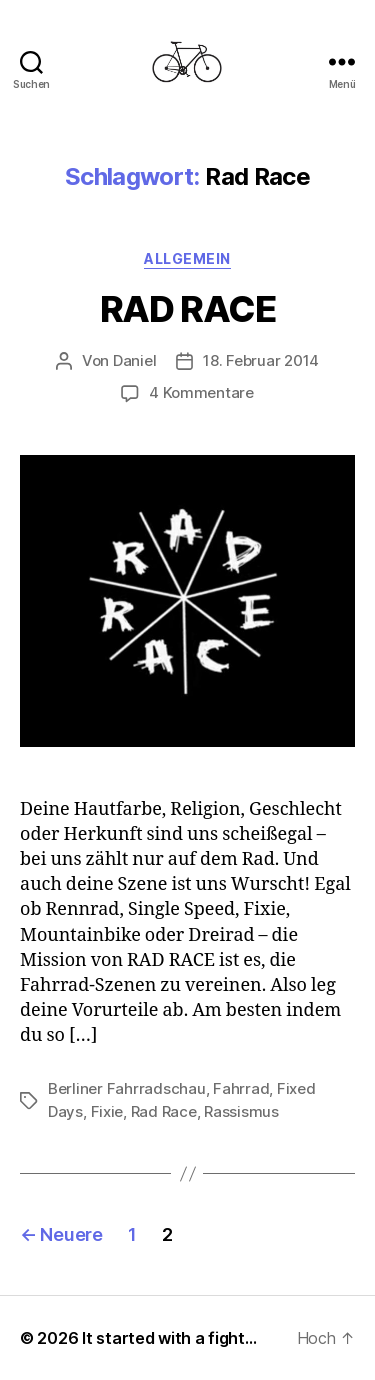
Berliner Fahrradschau (127, 1088)
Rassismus (241, 1111)
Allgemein (187, 258)
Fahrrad (241, 1088)
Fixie (107, 1111)
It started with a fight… (169, 1338)
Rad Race (164, 1111)
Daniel (134, 360)
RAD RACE (187, 309)
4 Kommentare (201, 392)
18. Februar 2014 (261, 360)
